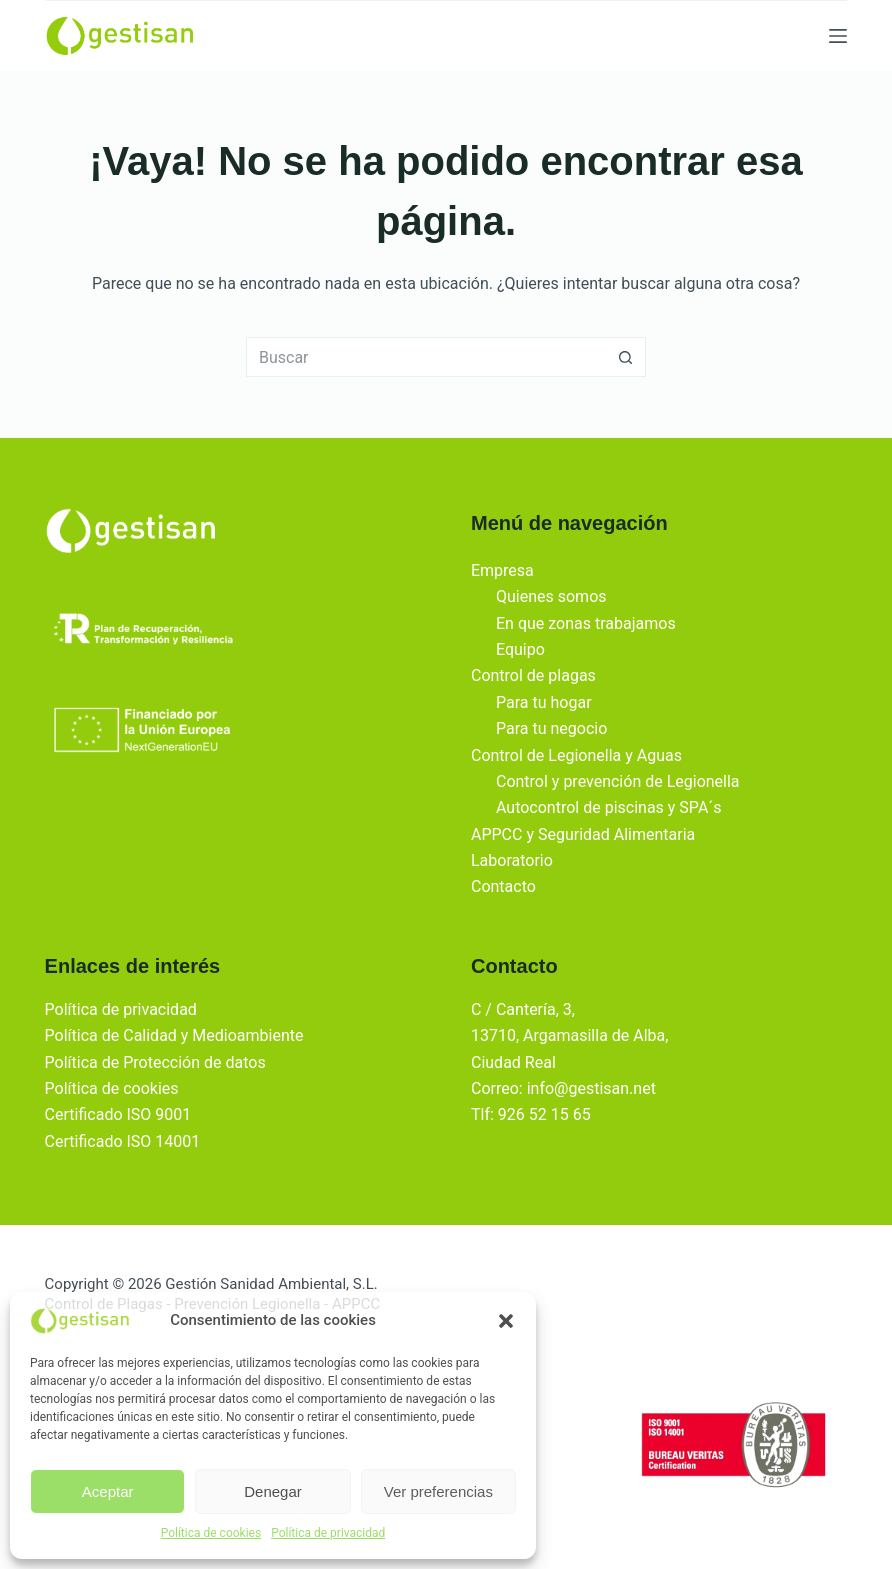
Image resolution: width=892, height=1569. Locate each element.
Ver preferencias (438, 1491)
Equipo (520, 649)
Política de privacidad (328, 1533)
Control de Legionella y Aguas (576, 755)
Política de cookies (211, 1533)
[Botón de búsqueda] (626, 357)
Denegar (273, 1491)
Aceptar (108, 1491)
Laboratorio (512, 860)
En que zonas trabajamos (586, 623)
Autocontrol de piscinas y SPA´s (609, 807)
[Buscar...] (426, 357)
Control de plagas (533, 675)
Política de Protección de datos (155, 1062)
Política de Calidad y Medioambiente (174, 1035)
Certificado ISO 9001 (118, 1114)
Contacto (503, 886)
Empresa (502, 570)
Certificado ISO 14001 (123, 1141)
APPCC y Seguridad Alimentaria (583, 834)
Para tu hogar (544, 702)
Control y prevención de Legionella (618, 781)
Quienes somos (551, 596)
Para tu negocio (551, 728)
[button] (506, 1321)
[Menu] (838, 36)
